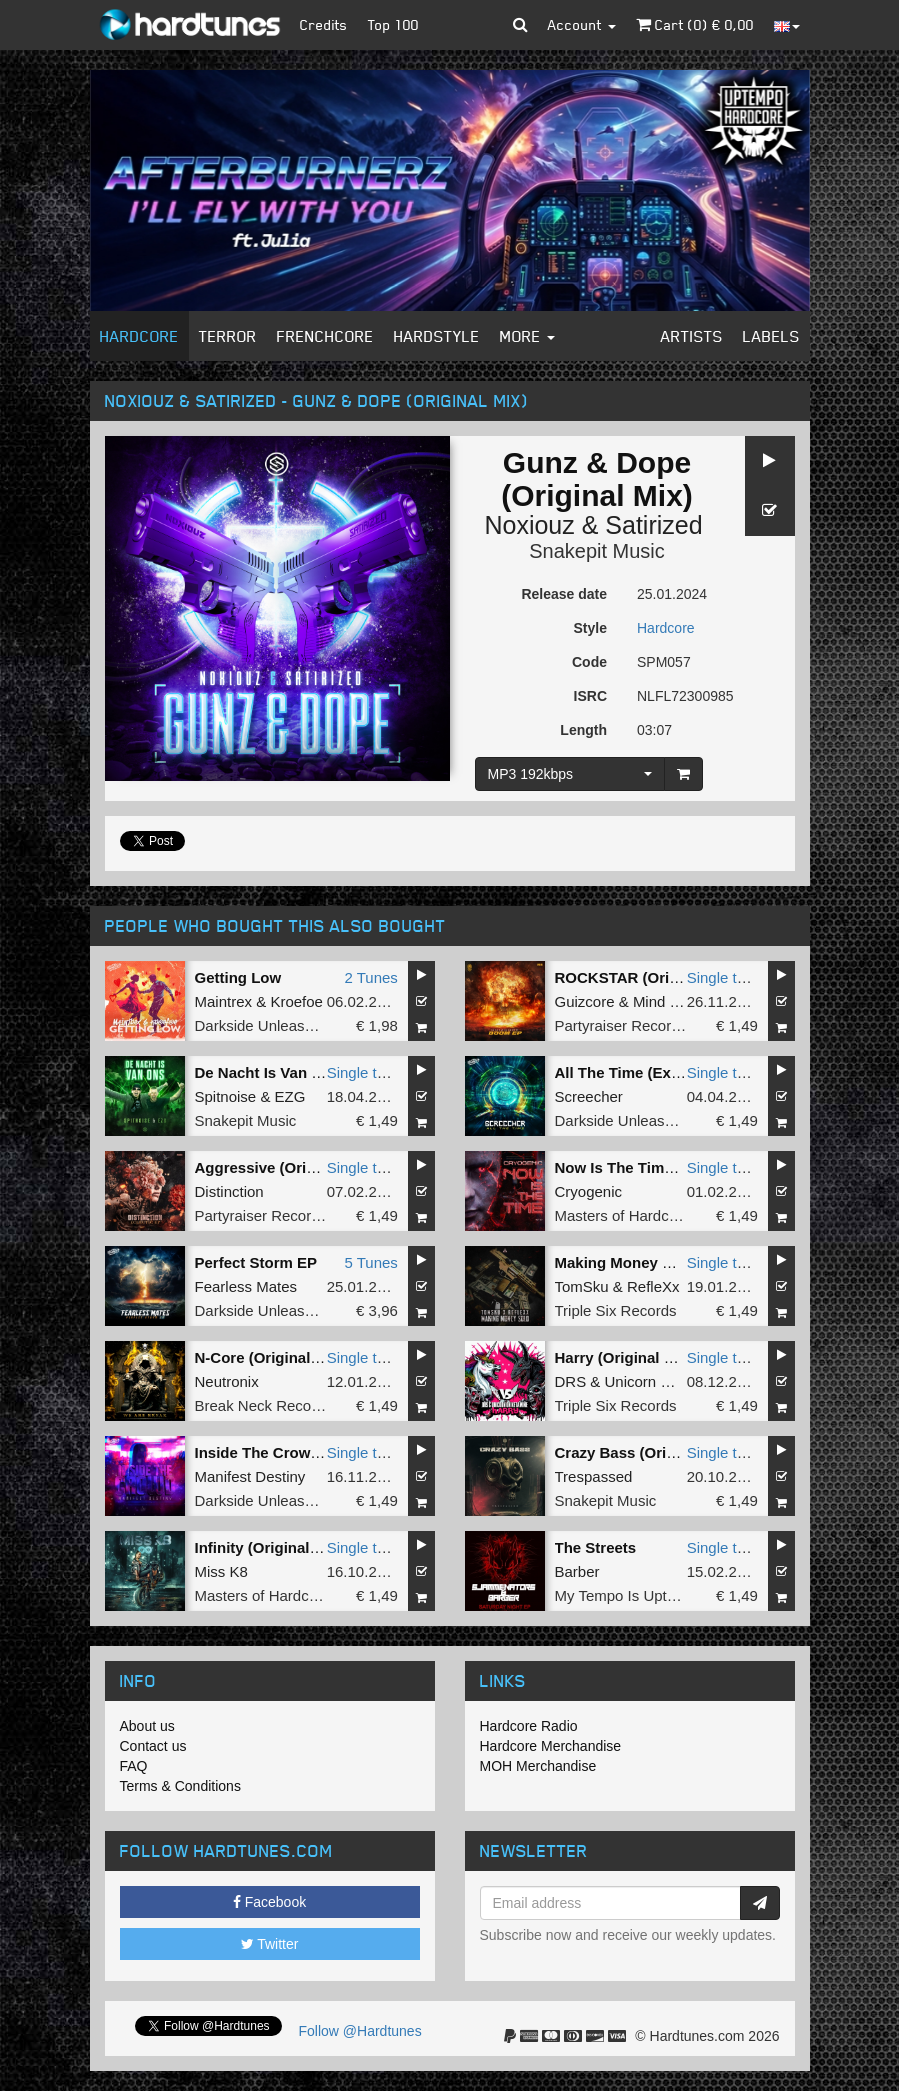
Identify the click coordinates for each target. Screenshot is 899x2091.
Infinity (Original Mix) (269, 1547)
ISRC (590, 696)
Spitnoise (226, 1096)
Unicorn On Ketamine (676, 1381)
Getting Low (238, 977)
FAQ (134, 1766)
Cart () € (695, 24)
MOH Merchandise (538, 1766)
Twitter (270, 1944)
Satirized (653, 525)
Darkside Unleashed (262, 1025)
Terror (228, 336)
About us (147, 1726)
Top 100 (393, 24)
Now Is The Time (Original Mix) (664, 1167)
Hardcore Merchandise (551, 1746)
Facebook (269, 1902)
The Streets (596, 1547)
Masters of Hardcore (623, 1215)
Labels (771, 336)
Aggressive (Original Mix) (285, 1167)
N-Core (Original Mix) (270, 1357)
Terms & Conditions (180, 1786)
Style (590, 628)
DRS (571, 1381)
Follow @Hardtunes (360, 2031)
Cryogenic (589, 1191)
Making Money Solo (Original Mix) (675, 1262)
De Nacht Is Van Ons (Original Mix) (318, 1072)
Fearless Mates (246, 1286)
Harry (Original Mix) (624, 1357)
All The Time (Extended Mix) (655, 1072)
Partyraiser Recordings (631, 1025)
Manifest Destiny (250, 1476)
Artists (692, 336)
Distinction (229, 1191)
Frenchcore (325, 336)
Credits (324, 24)
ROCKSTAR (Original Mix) (647, 977)
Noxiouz (529, 525)
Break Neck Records (264, 1405)
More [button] (527, 336)
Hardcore (139, 336)
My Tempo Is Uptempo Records (660, 1595)
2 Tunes (370, 977)
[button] (520, 25)
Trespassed (594, 1476)
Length (583, 730)
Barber (577, 1571)
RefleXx (653, 1286)
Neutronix (227, 1381)
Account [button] (582, 24)
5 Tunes (370, 1262)
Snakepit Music (597, 551)
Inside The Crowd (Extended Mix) (313, 1452)
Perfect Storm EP (256, 1262)
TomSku (582, 1286)
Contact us (153, 1746)
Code (589, 662)
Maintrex (224, 1001)
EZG (290, 1096)
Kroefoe (296, 1001)
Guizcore (585, 1001)
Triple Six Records (616, 1310)
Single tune (724, 977)
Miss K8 (221, 1571)
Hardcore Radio (529, 1726)
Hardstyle (437, 336)
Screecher (589, 1096)
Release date (564, 594)
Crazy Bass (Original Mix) (645, 1452)
